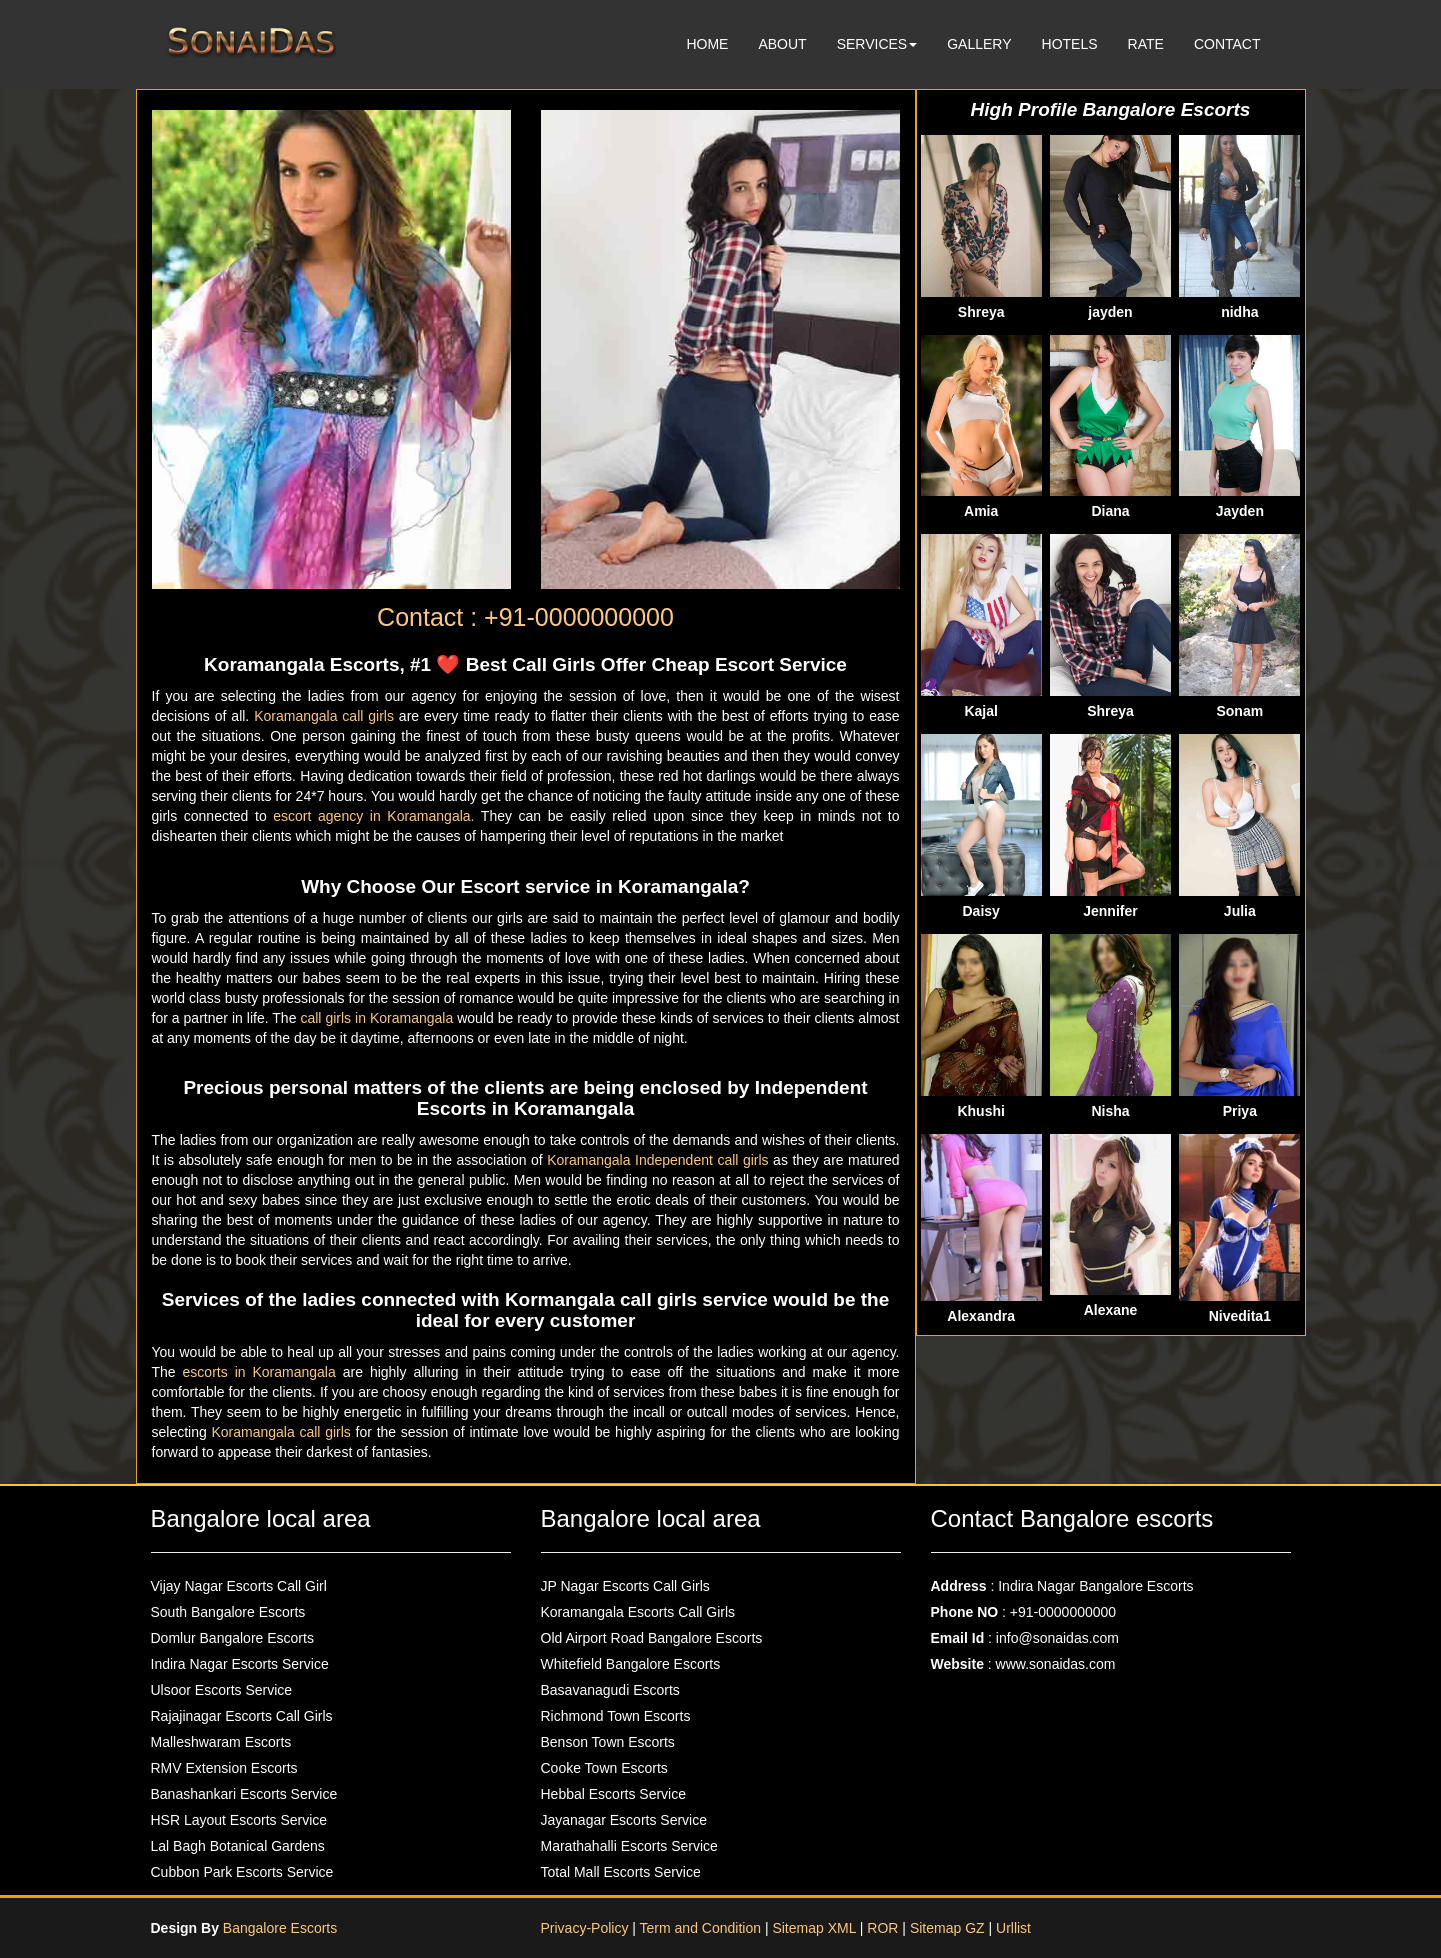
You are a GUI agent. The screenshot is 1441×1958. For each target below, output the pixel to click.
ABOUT (782, 44)
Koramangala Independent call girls (660, 1160)
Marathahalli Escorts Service (629, 1846)
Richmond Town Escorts (616, 1716)
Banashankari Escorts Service (244, 1794)
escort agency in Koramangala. (377, 816)
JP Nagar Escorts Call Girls (625, 1586)
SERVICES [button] (877, 44)
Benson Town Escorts (608, 1742)
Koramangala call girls (326, 716)
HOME (707, 44)
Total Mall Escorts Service (621, 1872)
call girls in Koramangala (378, 1018)
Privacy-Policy (587, 1928)
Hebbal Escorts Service (614, 1794)
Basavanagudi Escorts (610, 1690)
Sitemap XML (814, 1928)
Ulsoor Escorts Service (222, 1690)
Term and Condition (702, 1928)
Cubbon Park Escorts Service (242, 1872)
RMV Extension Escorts (224, 1768)
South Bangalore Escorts (228, 1612)
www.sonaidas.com (1056, 1664)
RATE (1146, 44)
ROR (882, 1928)
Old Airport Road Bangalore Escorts (652, 1638)
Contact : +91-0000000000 (525, 617)
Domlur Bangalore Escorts (232, 1638)
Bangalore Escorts (280, 1928)
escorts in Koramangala (263, 1372)
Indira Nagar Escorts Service (240, 1664)
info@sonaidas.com (1057, 1638)
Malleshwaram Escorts (221, 1742)
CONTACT (1227, 44)
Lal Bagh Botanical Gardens (238, 1846)
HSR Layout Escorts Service (239, 1820)
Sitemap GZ (947, 1928)
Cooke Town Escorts (604, 1768)
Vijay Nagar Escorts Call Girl (239, 1586)
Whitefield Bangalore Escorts (631, 1664)
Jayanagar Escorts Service (624, 1820)
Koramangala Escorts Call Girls (638, 1612)
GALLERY (979, 44)
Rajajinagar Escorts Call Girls (242, 1716)
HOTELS (1070, 44)
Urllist (1013, 1928)
